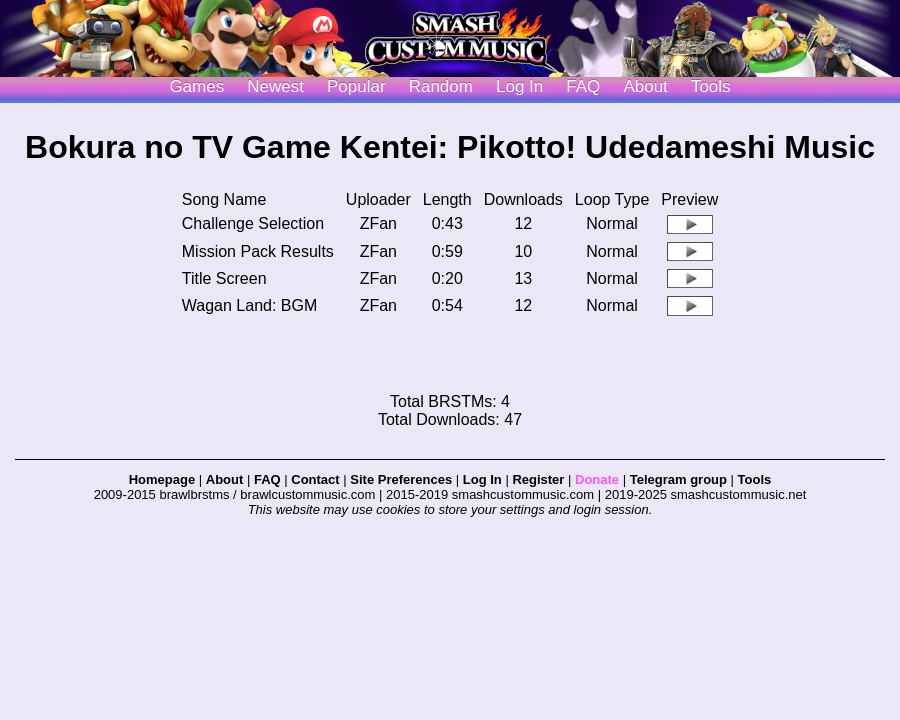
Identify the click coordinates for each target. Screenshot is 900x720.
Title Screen (224, 278)
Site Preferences (401, 479)
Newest (275, 86)
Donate (597, 479)
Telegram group (678, 479)
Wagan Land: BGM (249, 305)
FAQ (583, 86)
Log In (482, 479)
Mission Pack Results (258, 251)
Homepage (162, 479)
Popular (356, 86)
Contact (315, 479)
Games (196, 86)
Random (441, 86)
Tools (711, 86)
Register (538, 479)
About (645, 86)
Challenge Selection (253, 223)
